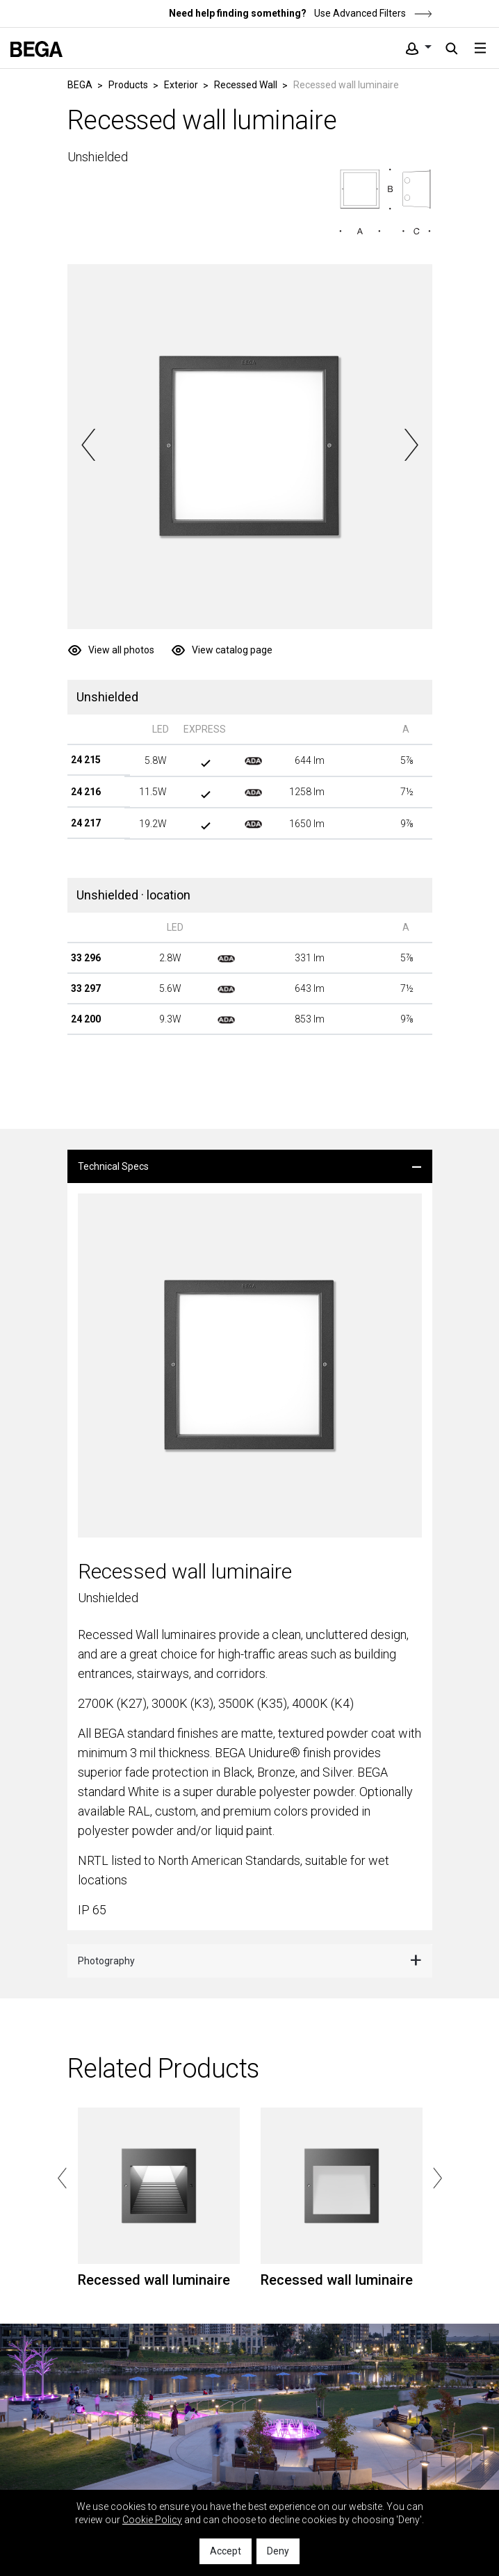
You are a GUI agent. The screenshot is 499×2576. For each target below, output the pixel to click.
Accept (225, 2551)
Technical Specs (113, 1166)
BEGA (79, 84)
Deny (278, 2551)
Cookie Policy (152, 2519)
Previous (88, 445)
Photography (106, 1960)
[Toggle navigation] (480, 48)
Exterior (181, 84)
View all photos (121, 649)
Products (128, 84)
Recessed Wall (245, 84)
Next (411, 445)
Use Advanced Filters (372, 13)
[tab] (249, 1166)
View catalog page (232, 649)
